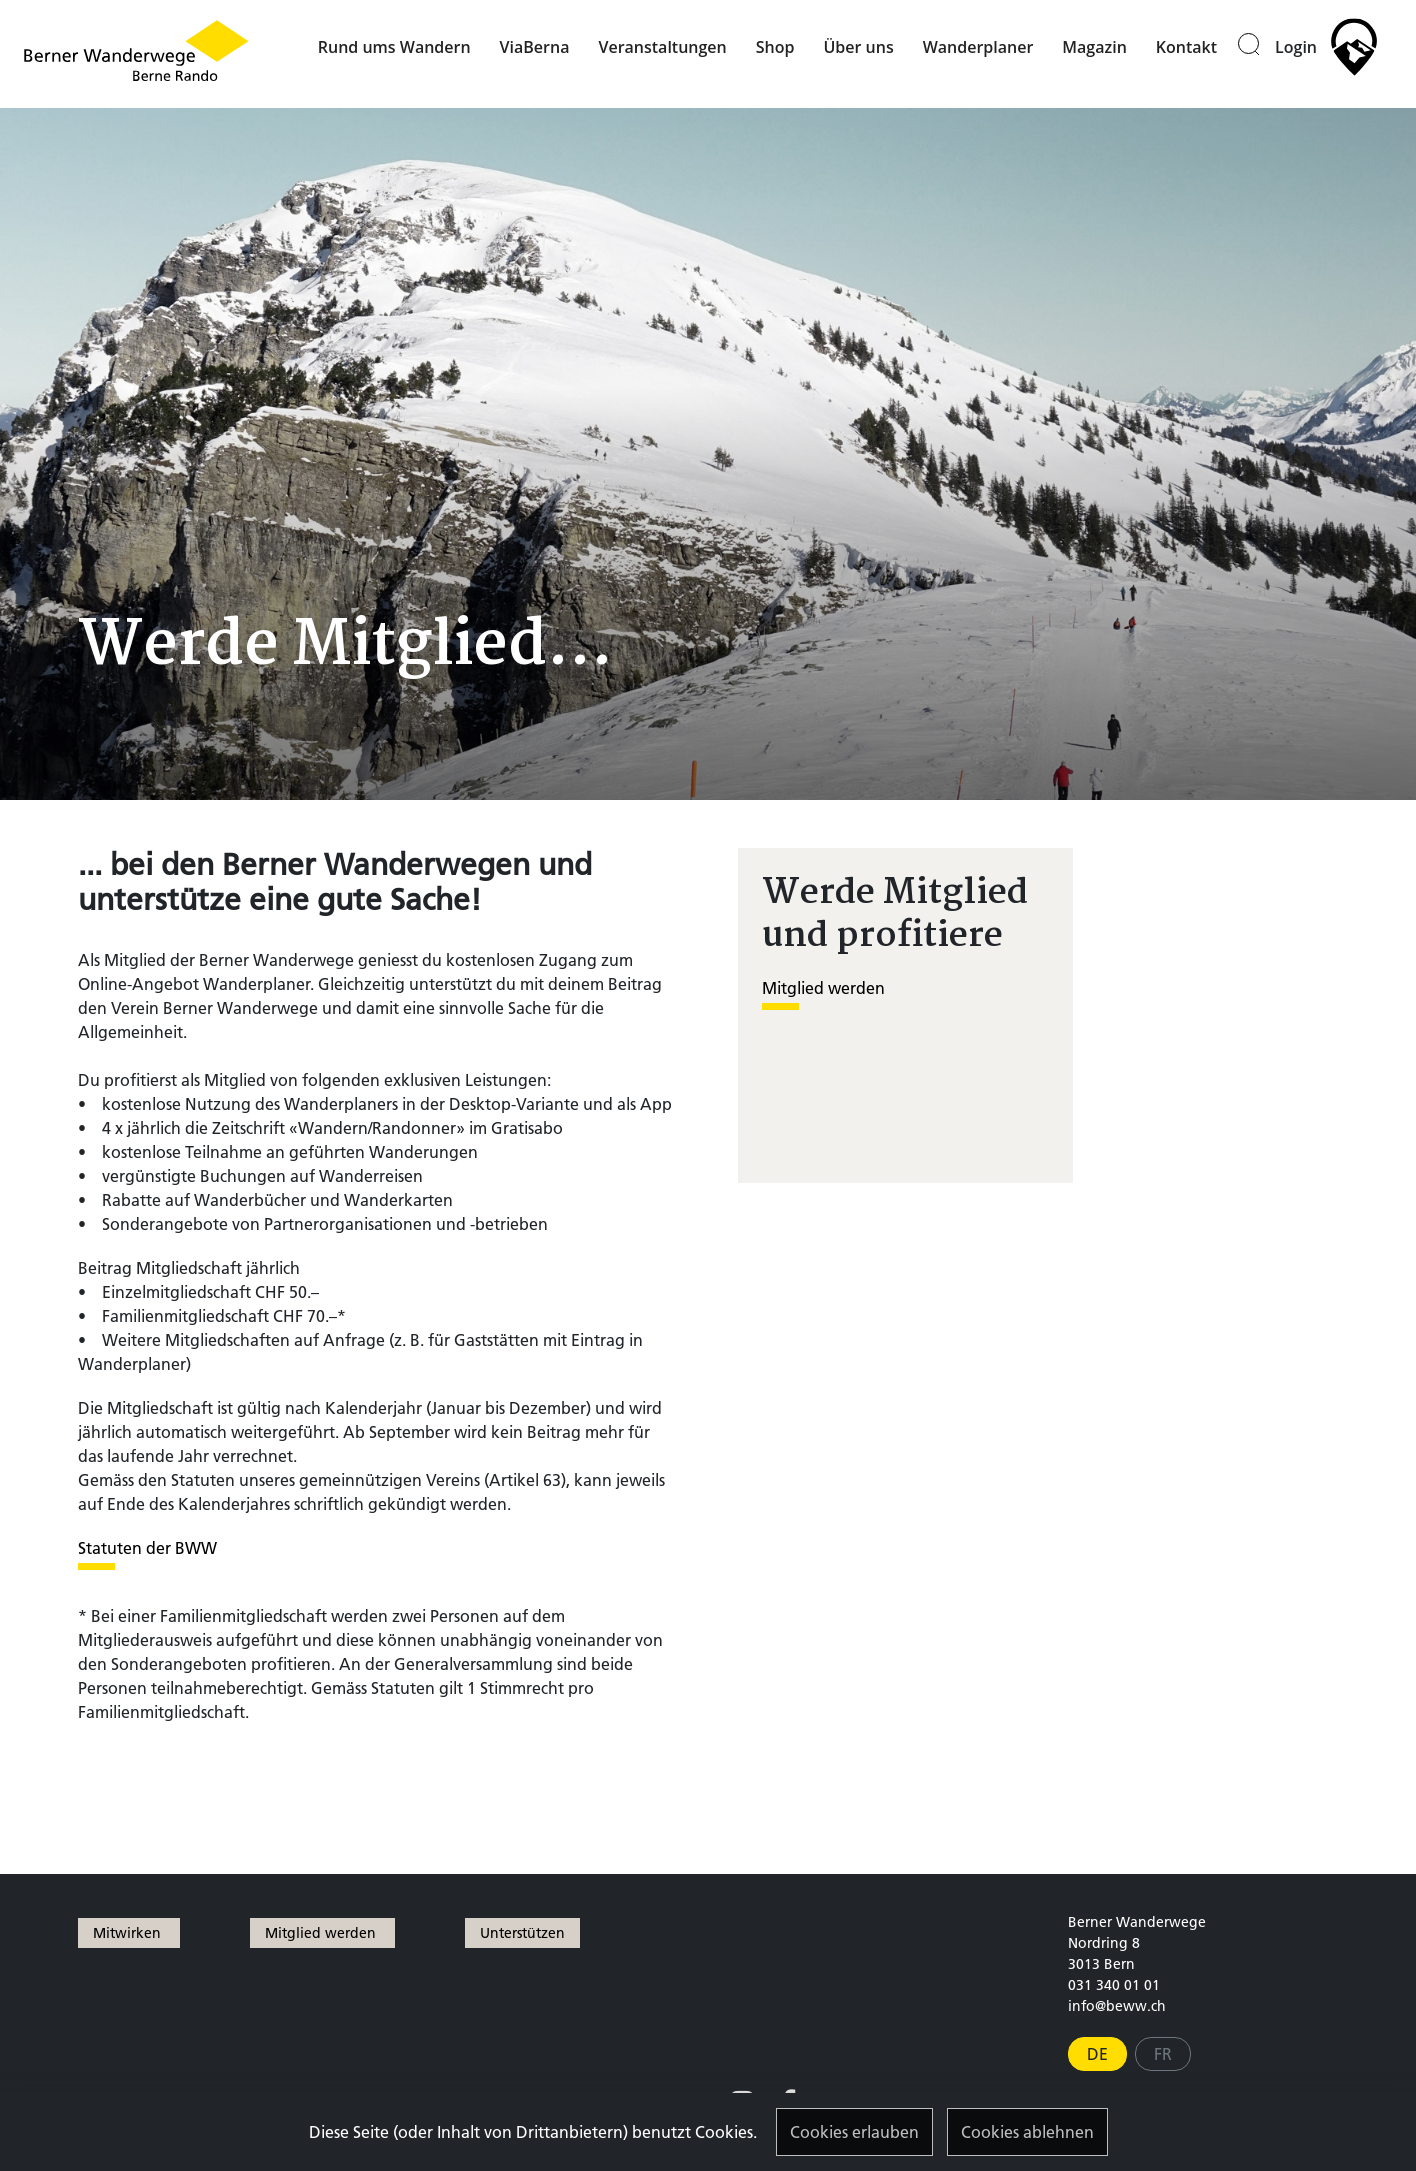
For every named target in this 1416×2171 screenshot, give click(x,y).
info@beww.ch (1117, 2006)
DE (1097, 2054)
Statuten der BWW (147, 1548)
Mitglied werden (823, 988)
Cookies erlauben (854, 2132)
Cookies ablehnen (1027, 2132)
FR (1163, 2054)
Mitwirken (129, 1933)
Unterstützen (522, 1933)
